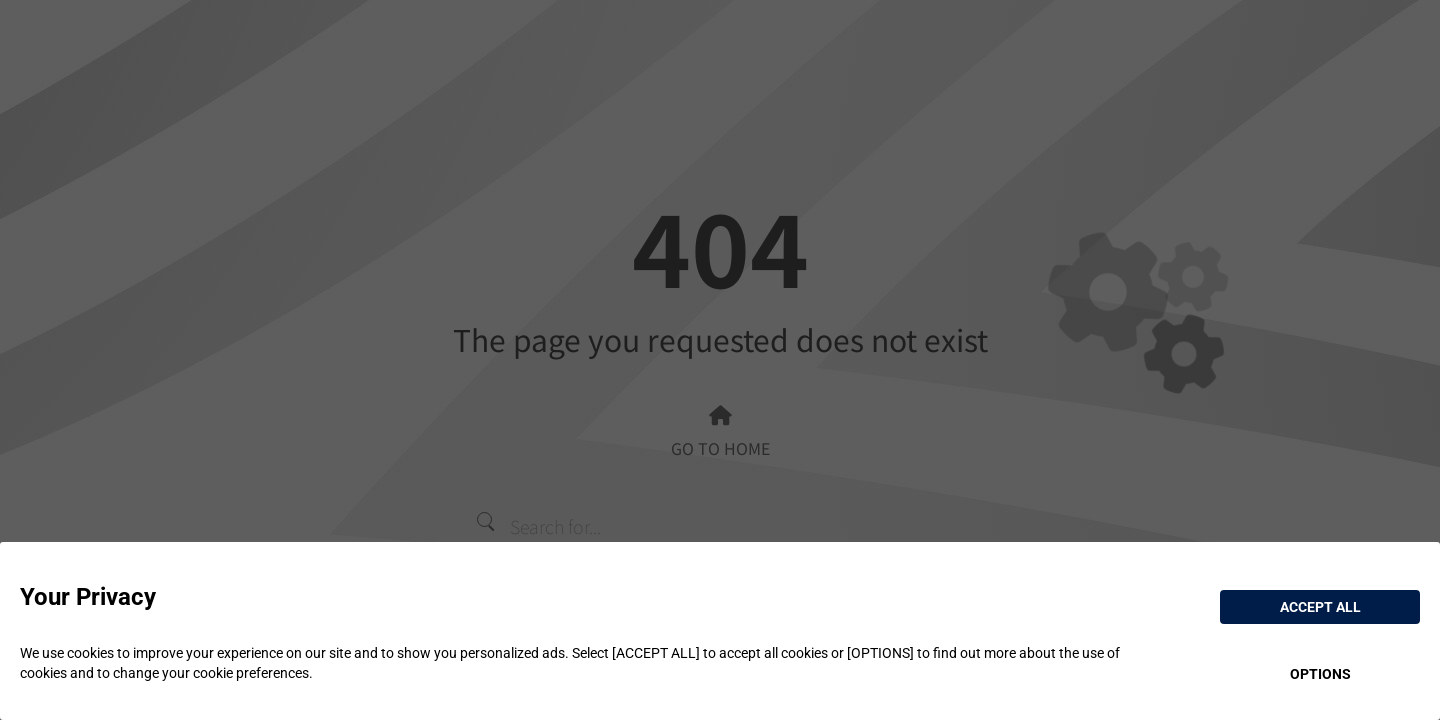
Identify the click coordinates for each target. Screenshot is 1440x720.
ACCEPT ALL (1320, 607)
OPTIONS (1320, 674)
